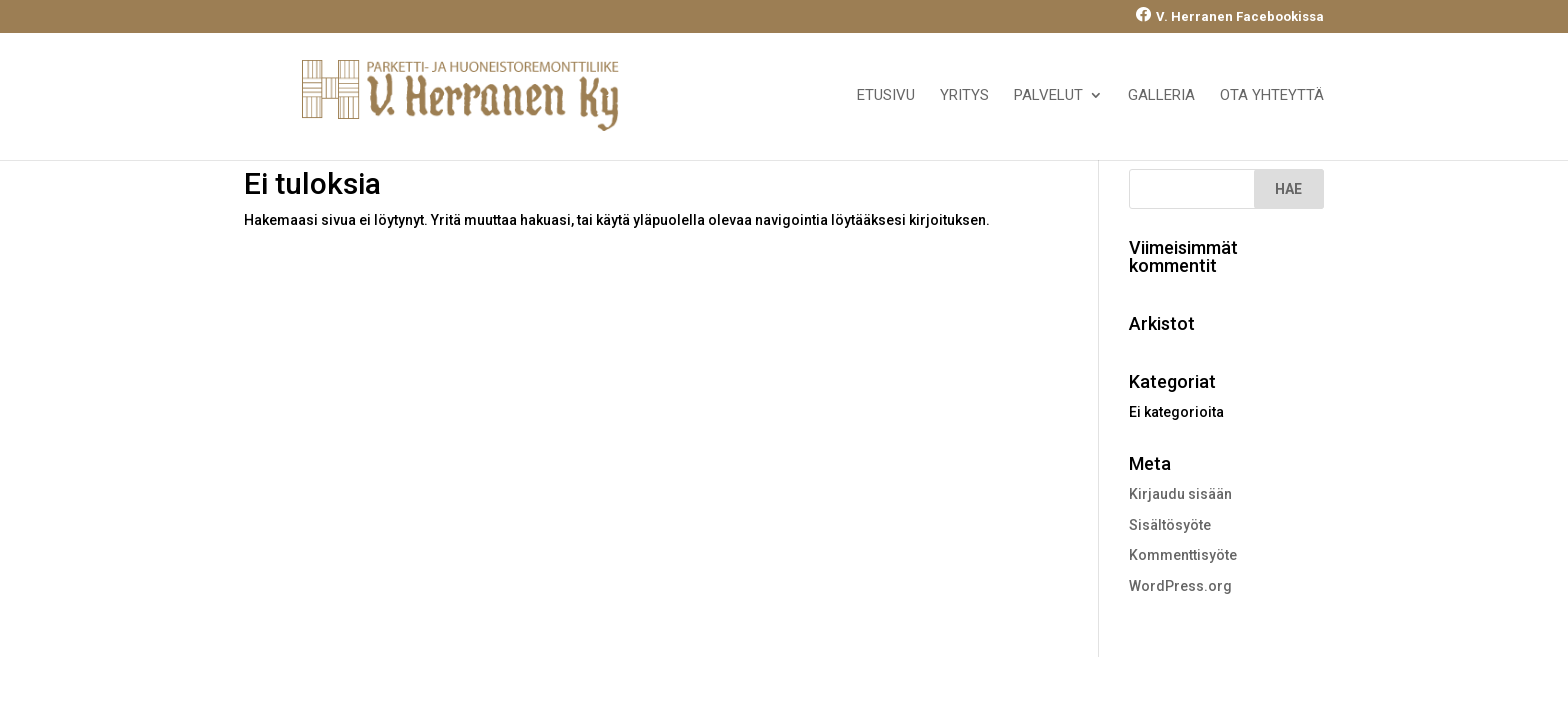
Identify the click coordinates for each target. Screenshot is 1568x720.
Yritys (964, 96)
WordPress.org (1180, 586)
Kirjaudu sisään (1180, 494)
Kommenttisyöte (1183, 555)
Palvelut (1048, 96)
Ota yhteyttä (1272, 96)
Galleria (1161, 96)
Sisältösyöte (1170, 525)
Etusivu (886, 96)
